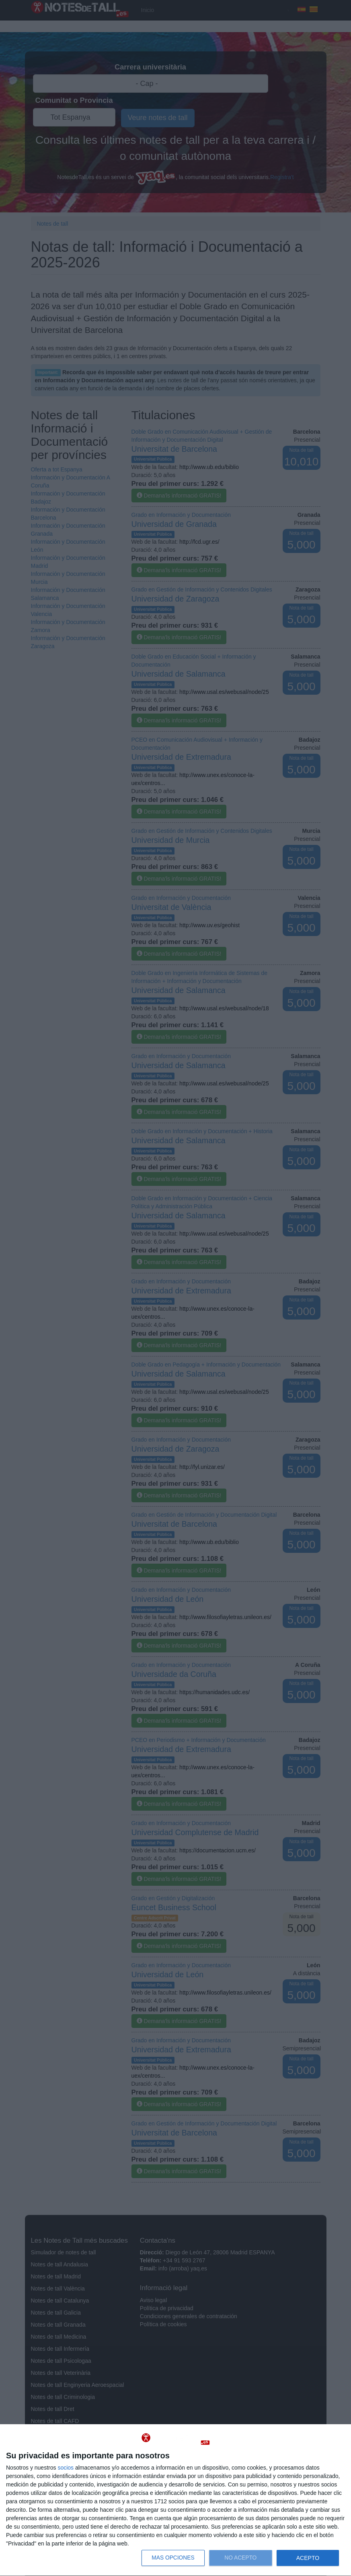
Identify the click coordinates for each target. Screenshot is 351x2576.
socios (65, 2467)
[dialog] (175, 2500)
